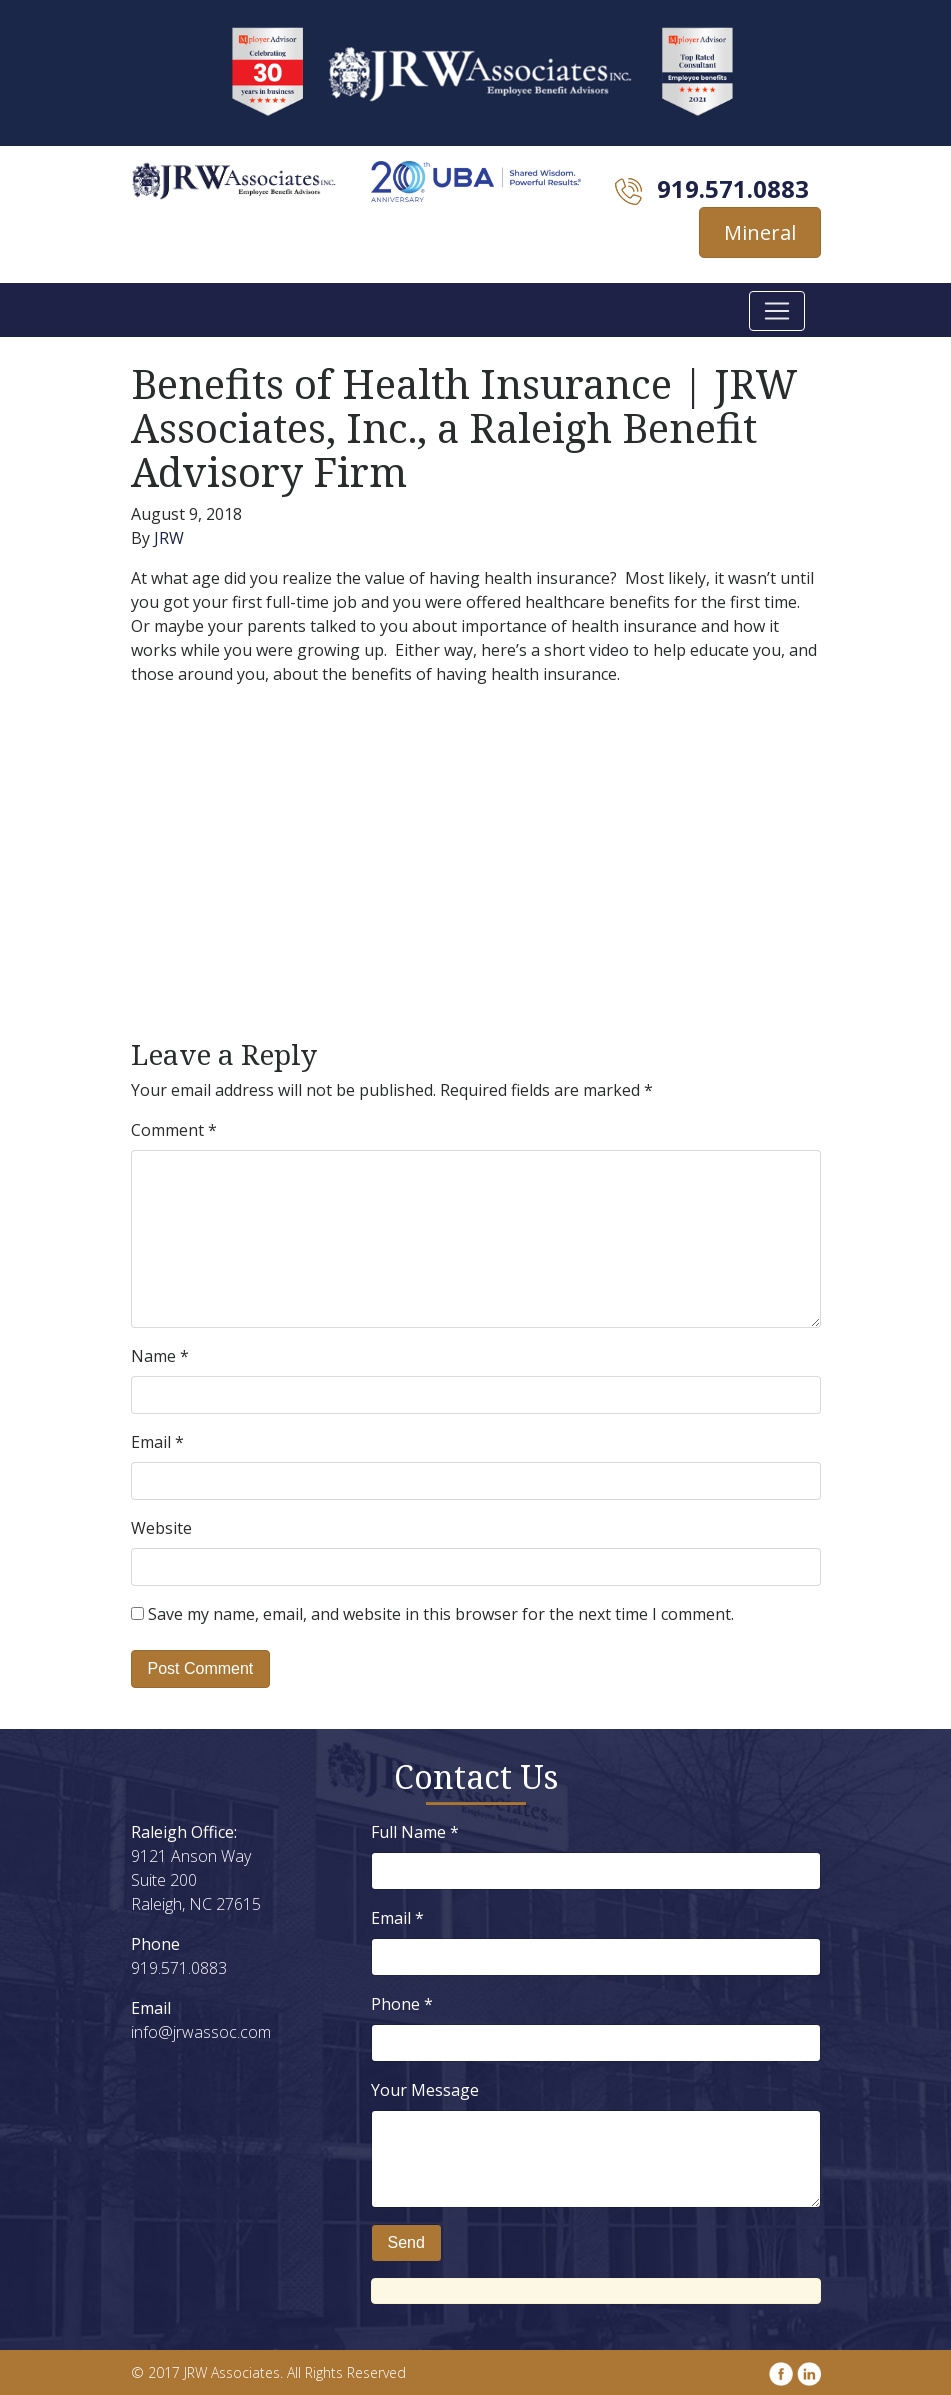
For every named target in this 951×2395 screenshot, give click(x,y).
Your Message (425, 2090)
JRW (169, 538)
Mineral (760, 232)
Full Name (415, 1832)
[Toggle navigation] (777, 311)
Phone (402, 2004)
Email (157, 1442)
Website (161, 1528)
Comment (174, 1130)
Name (160, 1356)
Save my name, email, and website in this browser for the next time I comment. (441, 1614)
